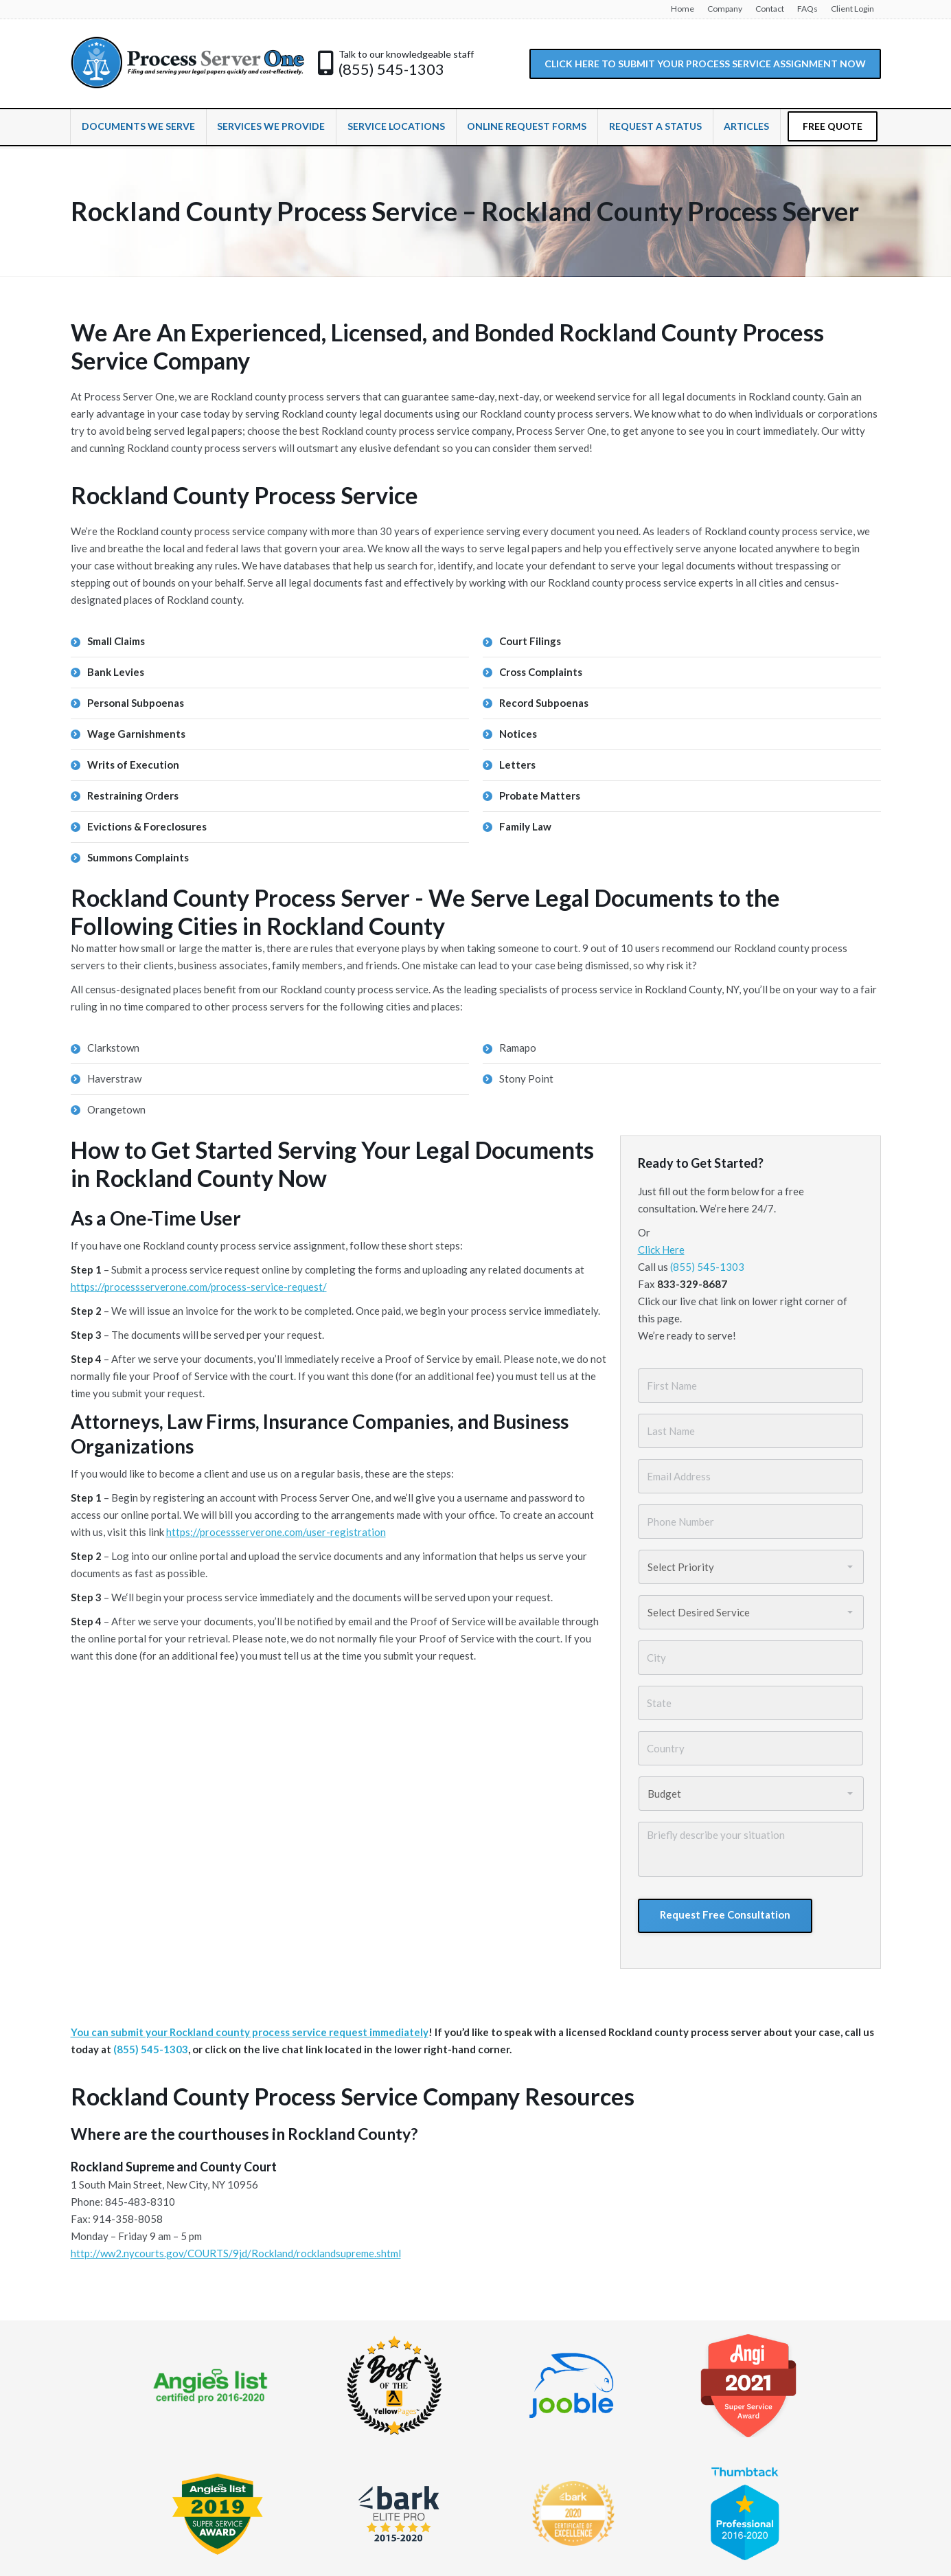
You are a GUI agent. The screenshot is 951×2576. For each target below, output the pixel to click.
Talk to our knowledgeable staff (406, 54)
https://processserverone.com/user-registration (276, 1532)
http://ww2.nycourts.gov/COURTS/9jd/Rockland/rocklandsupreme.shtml (236, 2253)
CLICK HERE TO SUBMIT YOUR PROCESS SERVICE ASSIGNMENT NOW (705, 63)
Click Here (661, 1249)
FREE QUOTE (832, 126)
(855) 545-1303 (391, 69)
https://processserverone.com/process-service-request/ (199, 1286)
